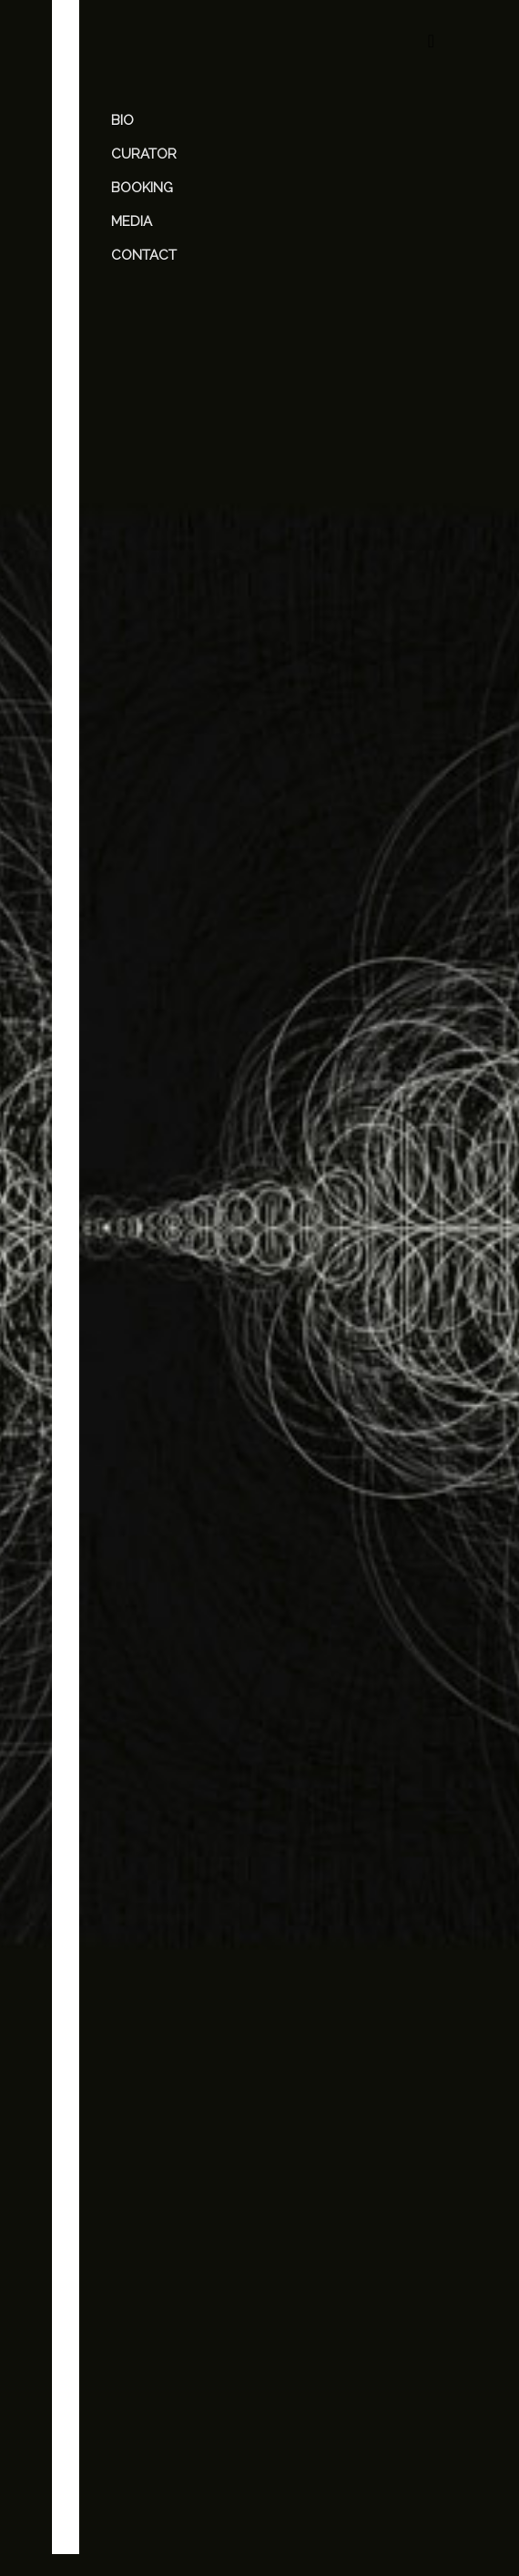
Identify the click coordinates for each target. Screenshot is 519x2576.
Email (136, 2295)
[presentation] (254, 2453)
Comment (149, 2091)
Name (137, 2261)
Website (140, 2329)
